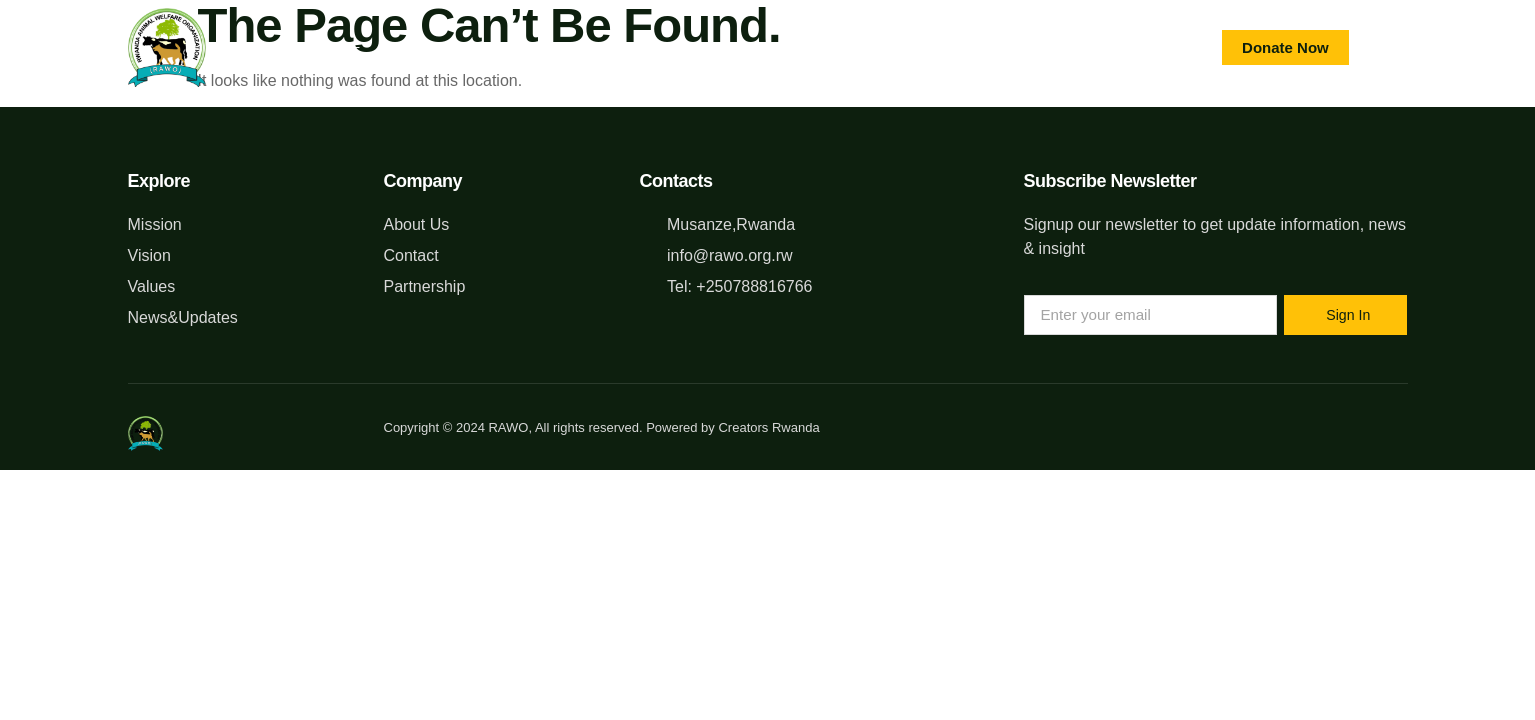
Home (340, 47)
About (434, 47)
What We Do (553, 47)
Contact (768, 47)
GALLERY (883, 47)
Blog (667, 47)
